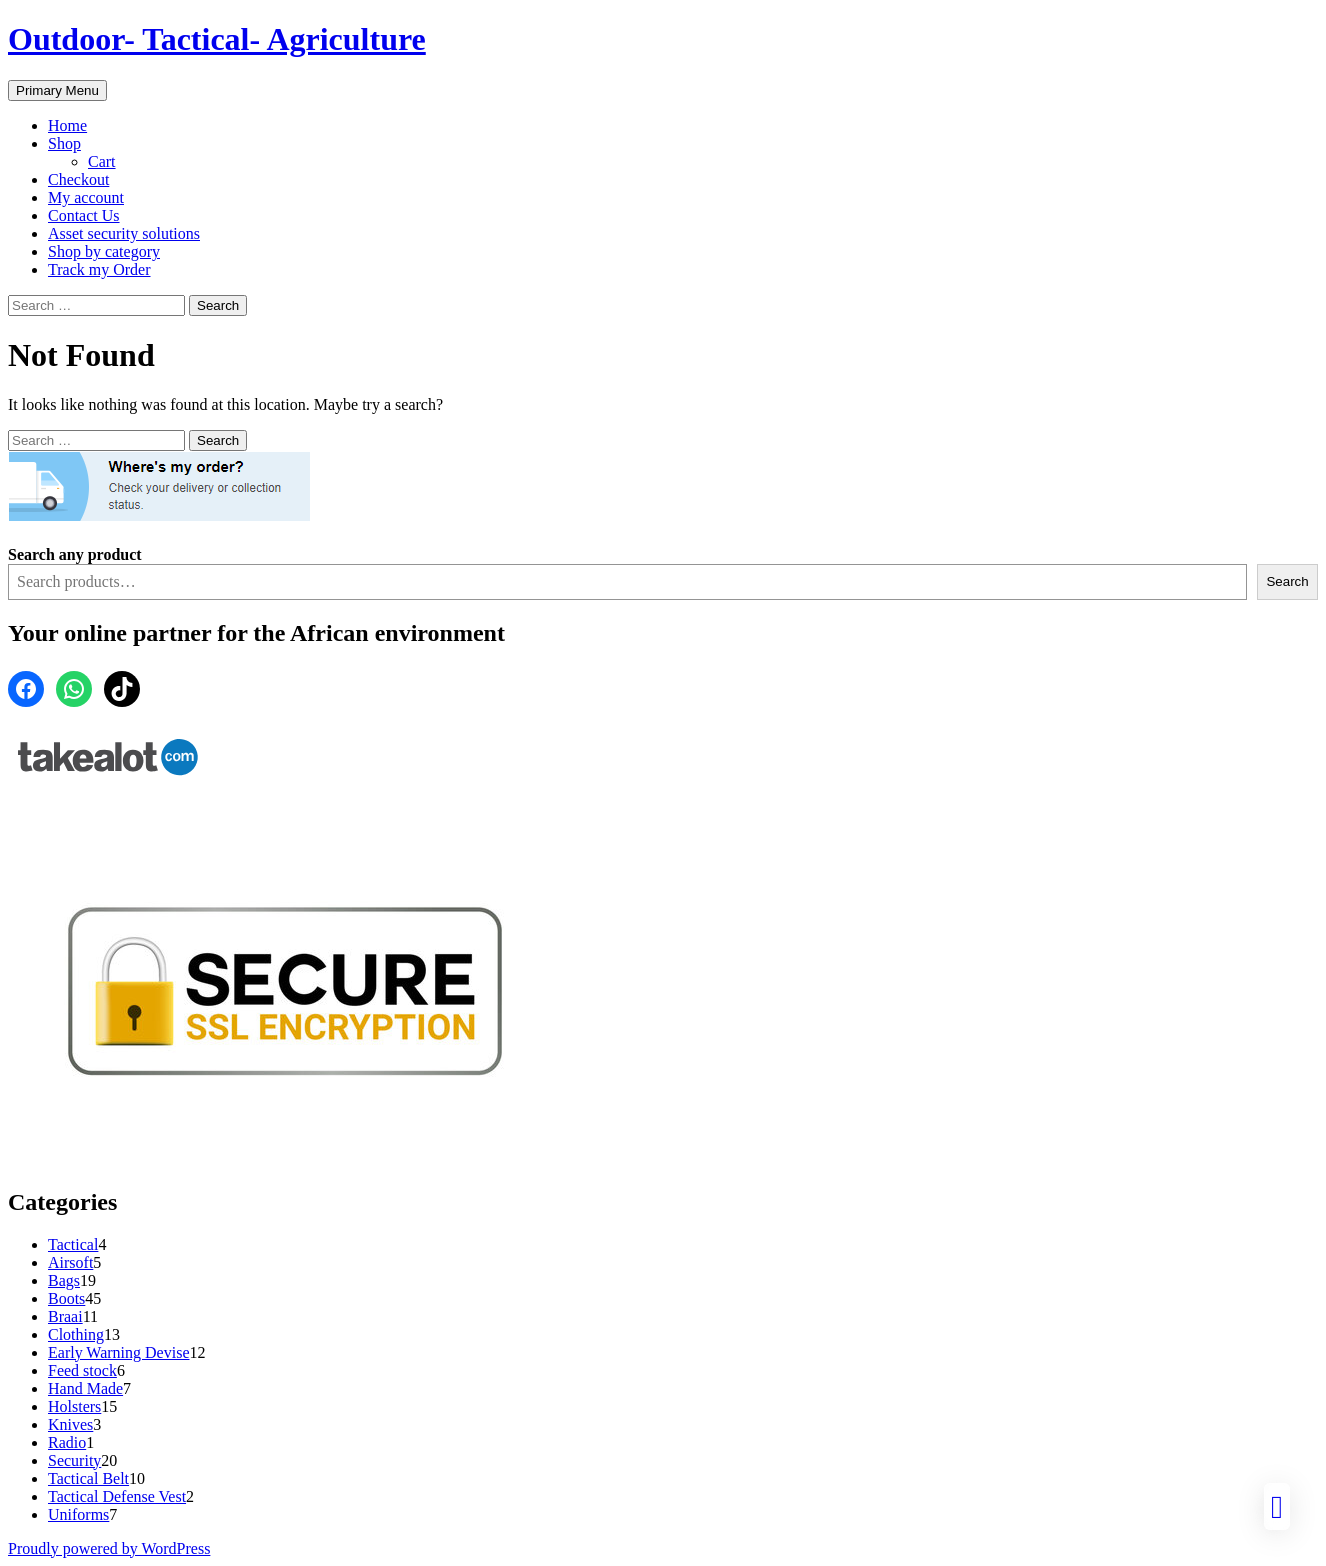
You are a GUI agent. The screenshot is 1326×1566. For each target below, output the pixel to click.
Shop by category (104, 251)
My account (86, 197)
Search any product (75, 554)
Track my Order (99, 269)
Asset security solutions (124, 233)
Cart (102, 161)
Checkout (78, 179)
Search (1287, 581)
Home (67, 125)
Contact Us (84, 215)
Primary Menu (57, 90)
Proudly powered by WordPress (109, 1548)
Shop (64, 143)
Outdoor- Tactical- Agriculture (217, 39)
